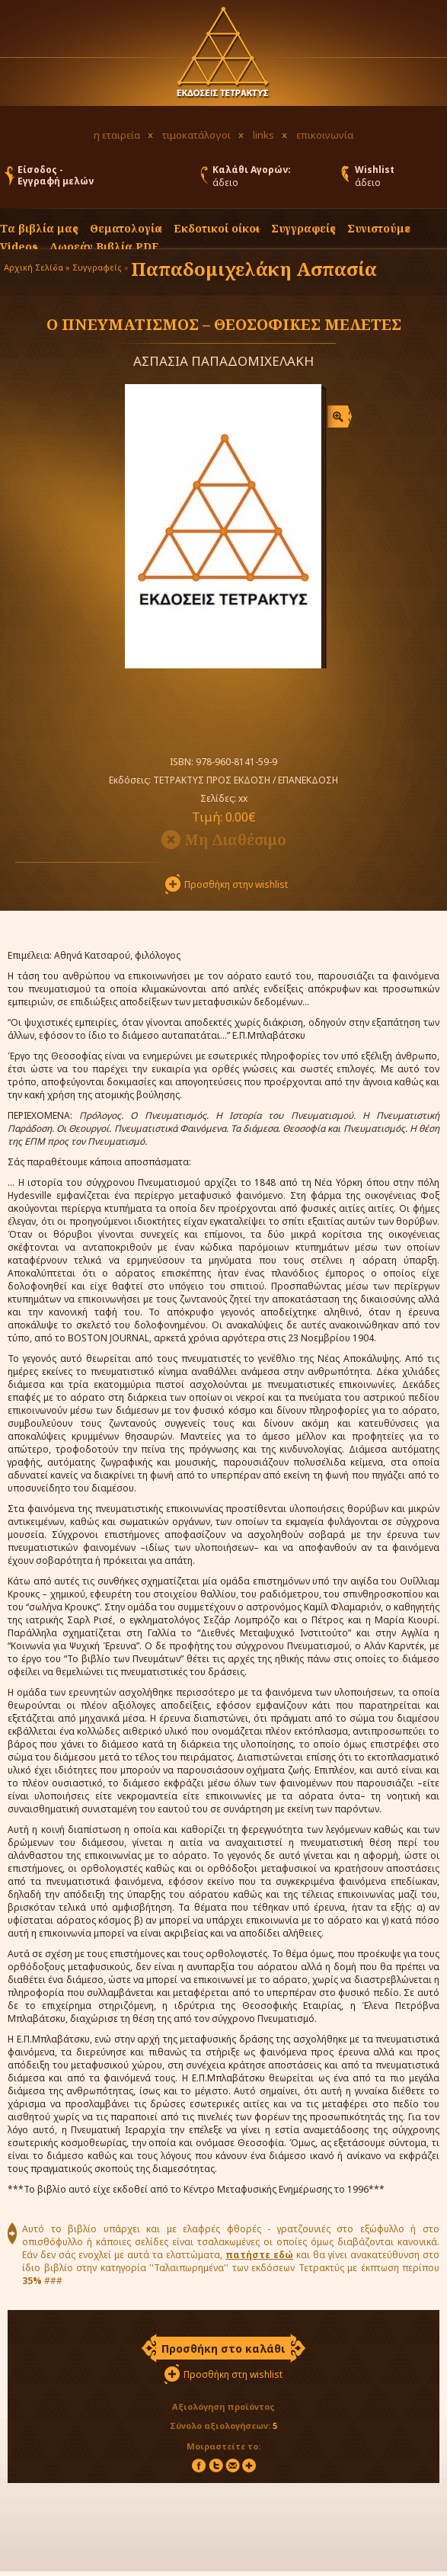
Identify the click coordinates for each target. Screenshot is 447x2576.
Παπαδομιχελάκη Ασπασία (254, 268)
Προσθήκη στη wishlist (233, 2374)
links (263, 135)
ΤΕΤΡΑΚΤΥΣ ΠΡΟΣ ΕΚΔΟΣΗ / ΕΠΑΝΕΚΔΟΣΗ (245, 780)
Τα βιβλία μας (39, 228)
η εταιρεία (117, 135)
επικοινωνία (324, 135)
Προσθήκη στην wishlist (236, 884)
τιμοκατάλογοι (196, 135)
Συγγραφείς (97, 267)
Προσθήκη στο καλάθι (223, 2348)
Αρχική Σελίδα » (37, 267)
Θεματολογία (126, 228)
